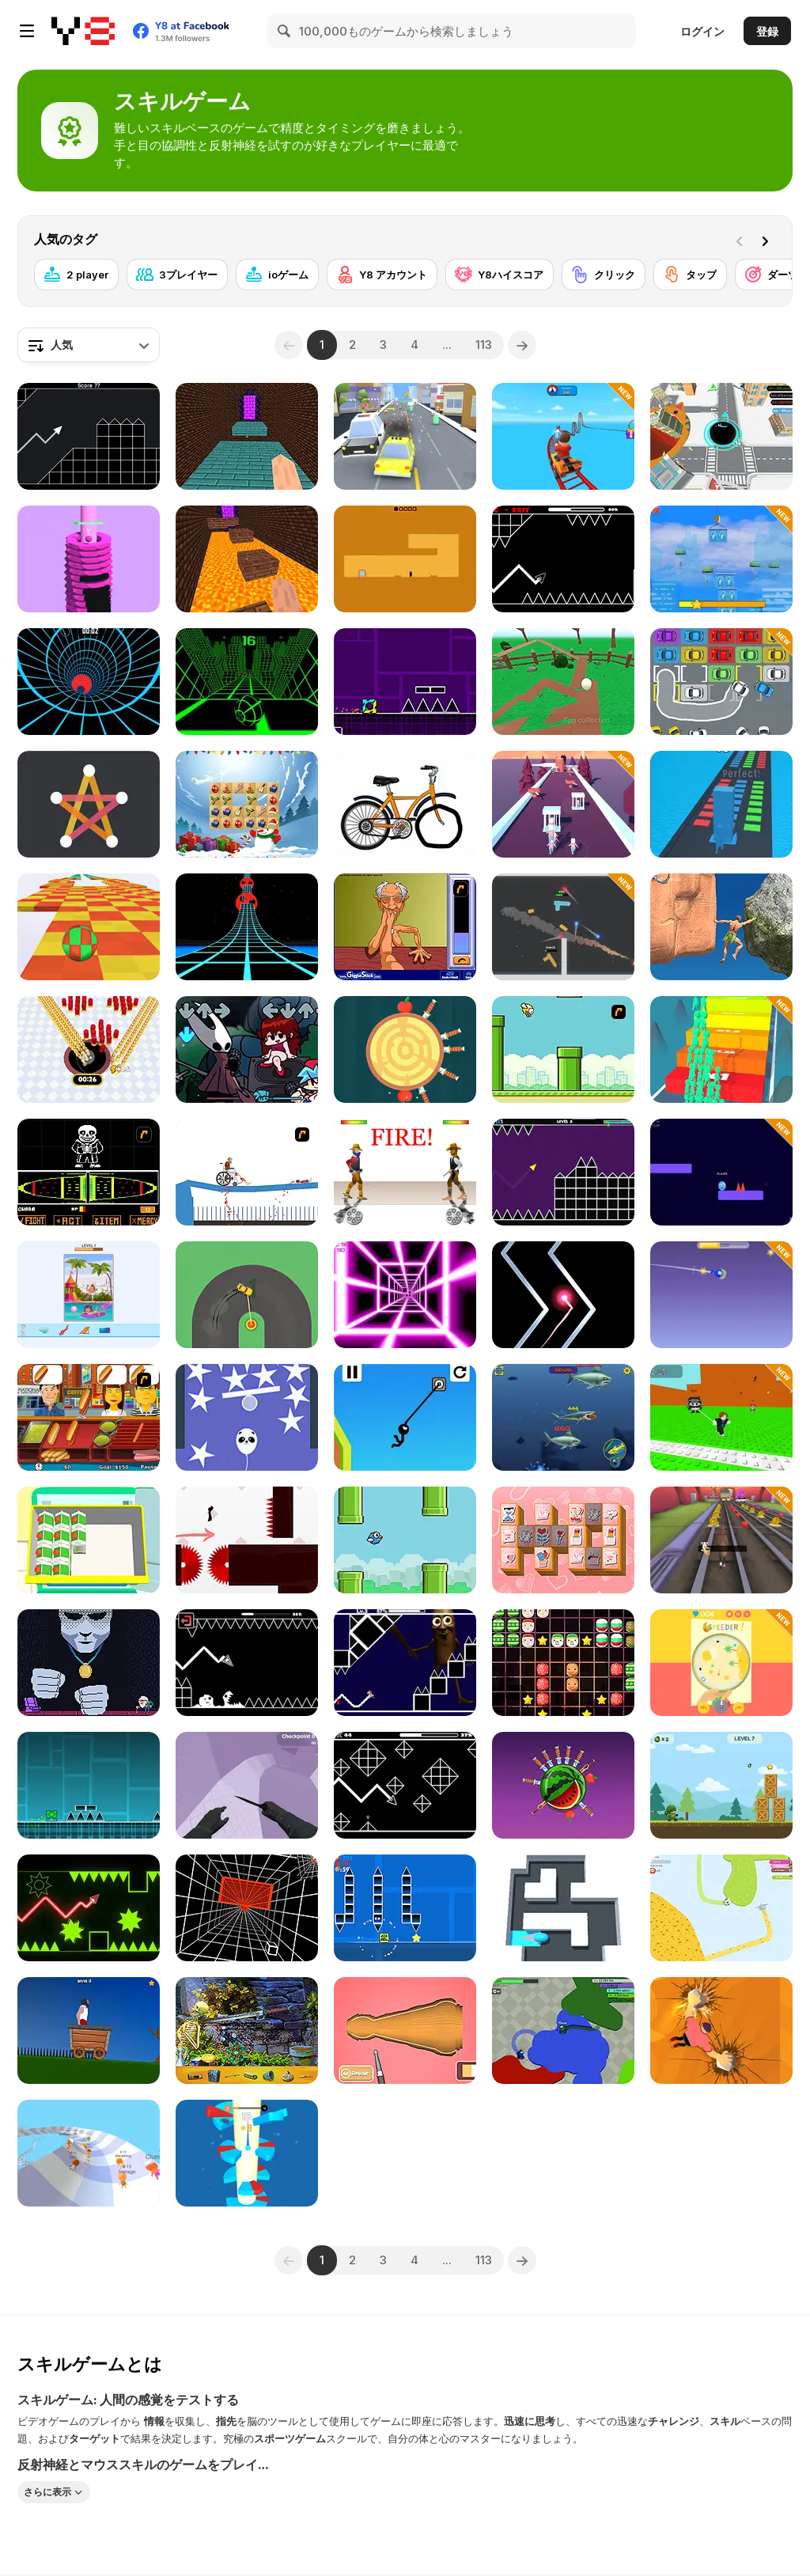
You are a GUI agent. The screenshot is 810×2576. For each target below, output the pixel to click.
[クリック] (603, 274)
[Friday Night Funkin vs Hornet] (247, 1049)
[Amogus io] (563, 2030)
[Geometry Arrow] (563, 559)
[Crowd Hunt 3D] (563, 804)
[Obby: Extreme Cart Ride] (563, 436)
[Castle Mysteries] (247, 2030)
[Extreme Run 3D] (247, 926)
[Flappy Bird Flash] (563, 1049)
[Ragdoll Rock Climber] (721, 926)
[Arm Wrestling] (405, 926)
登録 (767, 31)
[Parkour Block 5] (247, 436)
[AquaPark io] (88, 2153)
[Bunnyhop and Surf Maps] (247, 1785)
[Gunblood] (405, 1172)
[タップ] (690, 274)
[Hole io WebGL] (721, 436)
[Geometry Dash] (88, 1785)
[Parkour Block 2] (247, 559)
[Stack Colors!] (721, 804)
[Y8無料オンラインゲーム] (83, 31)
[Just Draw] (405, 804)
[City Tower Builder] (721, 559)
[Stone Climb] (721, 2030)
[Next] (768, 240)
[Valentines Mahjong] (563, 1540)
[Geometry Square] (405, 1907)
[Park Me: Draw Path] (721, 681)
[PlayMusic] (405, 436)
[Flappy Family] (405, 1540)
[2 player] (76, 274)
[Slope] (247, 681)
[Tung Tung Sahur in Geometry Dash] (405, 1662)
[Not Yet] (88, 1662)
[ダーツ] (771, 274)
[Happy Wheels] (247, 1172)
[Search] (284, 30)
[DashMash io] (721, 1172)
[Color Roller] (563, 1907)
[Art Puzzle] (88, 1294)
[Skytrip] (88, 926)
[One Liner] (88, 804)
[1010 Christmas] (563, 1662)
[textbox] (88, 345)
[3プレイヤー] (177, 274)
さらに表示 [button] (47, 2492)
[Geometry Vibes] (563, 1172)
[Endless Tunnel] (247, 1907)
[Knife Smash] (563, 1785)
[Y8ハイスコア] (499, 274)
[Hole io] (88, 1049)
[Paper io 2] (721, 1907)
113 (483, 344)
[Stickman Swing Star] (405, 1417)
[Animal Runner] (721, 1540)
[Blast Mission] (721, 1785)
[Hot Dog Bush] (88, 1417)
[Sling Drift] (247, 1294)
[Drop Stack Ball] (88, 559)
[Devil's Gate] (405, 559)
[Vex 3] (247, 1540)
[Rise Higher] (247, 1417)
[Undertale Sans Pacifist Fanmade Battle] (88, 1172)
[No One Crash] (563, 1294)
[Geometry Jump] (405, 681)
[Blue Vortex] (88, 681)
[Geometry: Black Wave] (247, 1662)
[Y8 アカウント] (382, 274)
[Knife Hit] (405, 1049)
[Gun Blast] (563, 926)
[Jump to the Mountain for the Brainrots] (721, 1417)
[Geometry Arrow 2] (405, 1785)
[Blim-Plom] (721, 1662)
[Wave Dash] (88, 1907)
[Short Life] (88, 2030)
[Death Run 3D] (405, 1294)
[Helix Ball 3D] (247, 2153)
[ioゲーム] (277, 274)
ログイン (702, 31)
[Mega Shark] (563, 1417)
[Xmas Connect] (247, 804)
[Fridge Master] (88, 1540)
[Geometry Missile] (88, 436)
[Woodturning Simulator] (405, 2030)
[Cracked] (563, 681)
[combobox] (88, 345)
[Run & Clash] (721, 1049)
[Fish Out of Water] (721, 1294)
